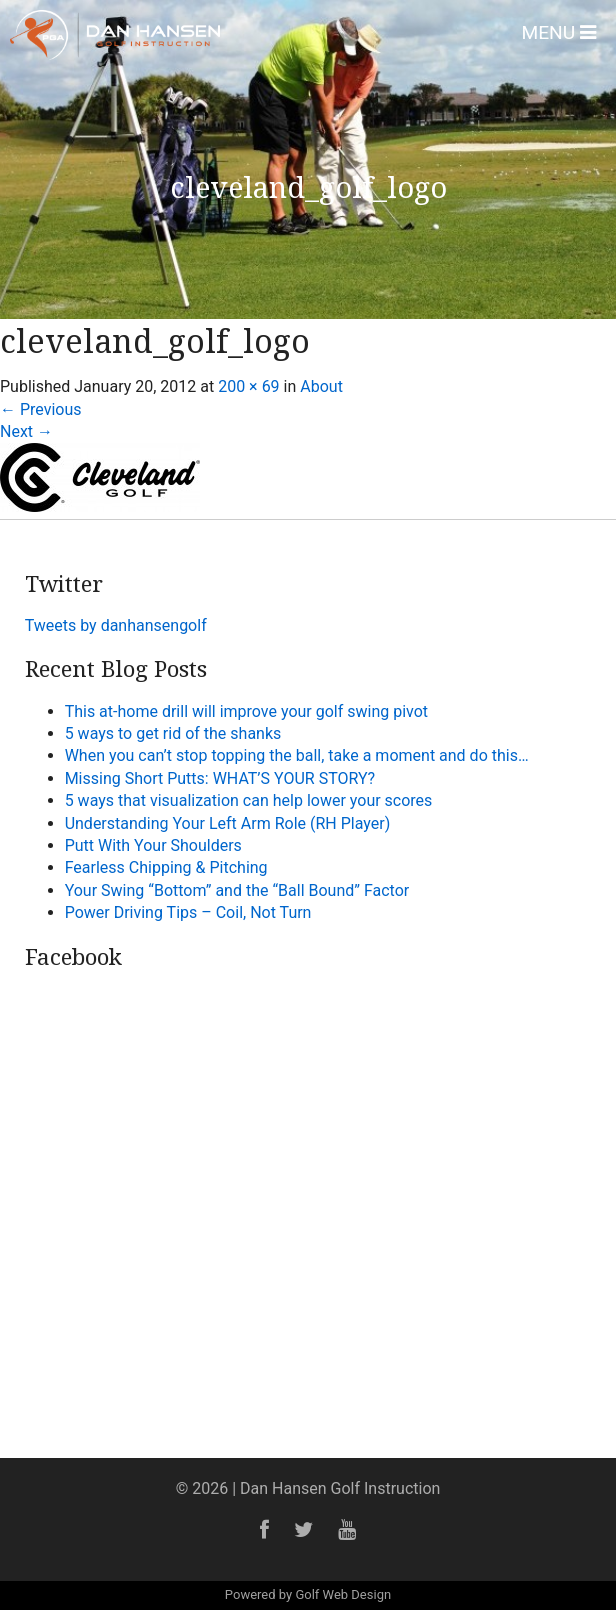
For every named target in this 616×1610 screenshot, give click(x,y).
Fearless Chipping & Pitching (166, 867)
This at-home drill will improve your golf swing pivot (246, 711)
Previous (41, 409)
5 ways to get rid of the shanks (173, 733)
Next (26, 431)
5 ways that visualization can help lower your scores (249, 800)
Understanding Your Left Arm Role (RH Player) (228, 823)
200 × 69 (248, 386)
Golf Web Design (343, 1594)
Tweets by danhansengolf (116, 625)
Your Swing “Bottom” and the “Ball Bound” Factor (237, 890)
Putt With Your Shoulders (153, 845)
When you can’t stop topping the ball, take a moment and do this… (297, 755)
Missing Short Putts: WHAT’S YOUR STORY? (220, 778)
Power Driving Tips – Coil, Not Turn (188, 912)
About (321, 386)
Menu (558, 32)
